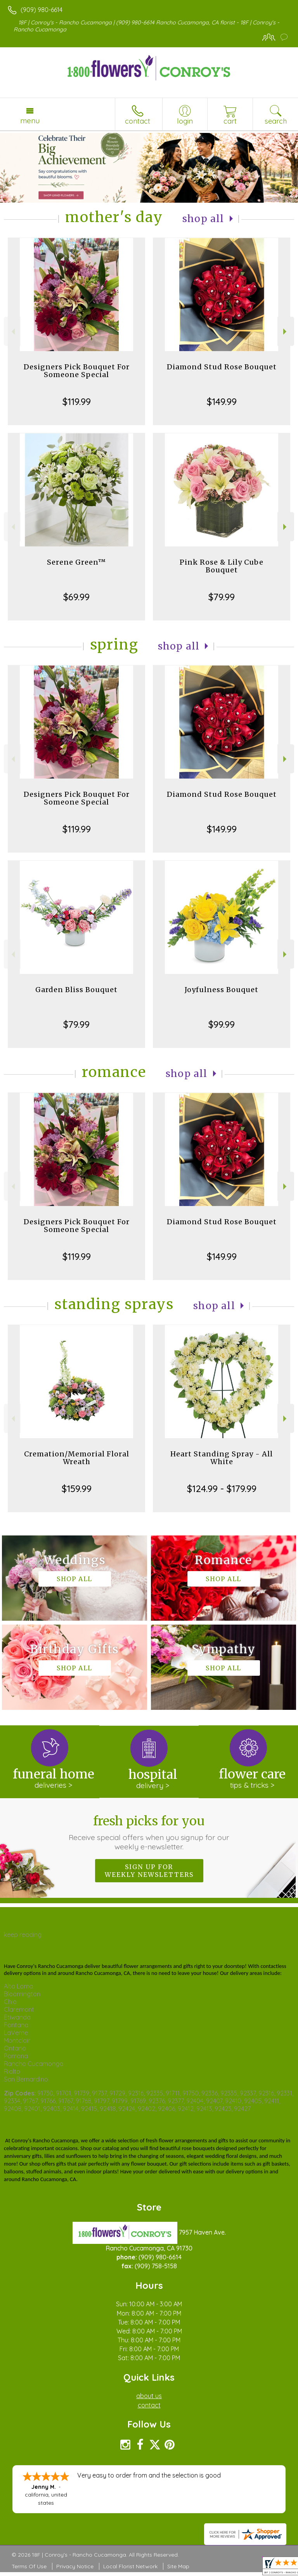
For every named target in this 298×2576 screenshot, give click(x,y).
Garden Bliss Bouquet (76, 989)
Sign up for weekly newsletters (149, 1870)
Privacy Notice (75, 2566)
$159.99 (77, 1488)
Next (285, 331)
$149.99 (222, 401)
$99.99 (221, 1024)
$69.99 (76, 597)
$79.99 (221, 597)
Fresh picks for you (149, 1832)
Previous (12, 331)
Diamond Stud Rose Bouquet (222, 366)
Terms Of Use (29, 2566)
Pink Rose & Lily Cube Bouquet (221, 566)
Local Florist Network (130, 2566)
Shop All (203, 219)
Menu (30, 120)
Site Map (178, 2566)
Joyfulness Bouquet (221, 989)
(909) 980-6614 (41, 10)
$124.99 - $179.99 (221, 1488)
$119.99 (76, 401)
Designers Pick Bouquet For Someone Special (77, 370)
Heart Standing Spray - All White (221, 1457)
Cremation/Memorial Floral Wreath (76, 1457)
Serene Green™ (76, 562)
